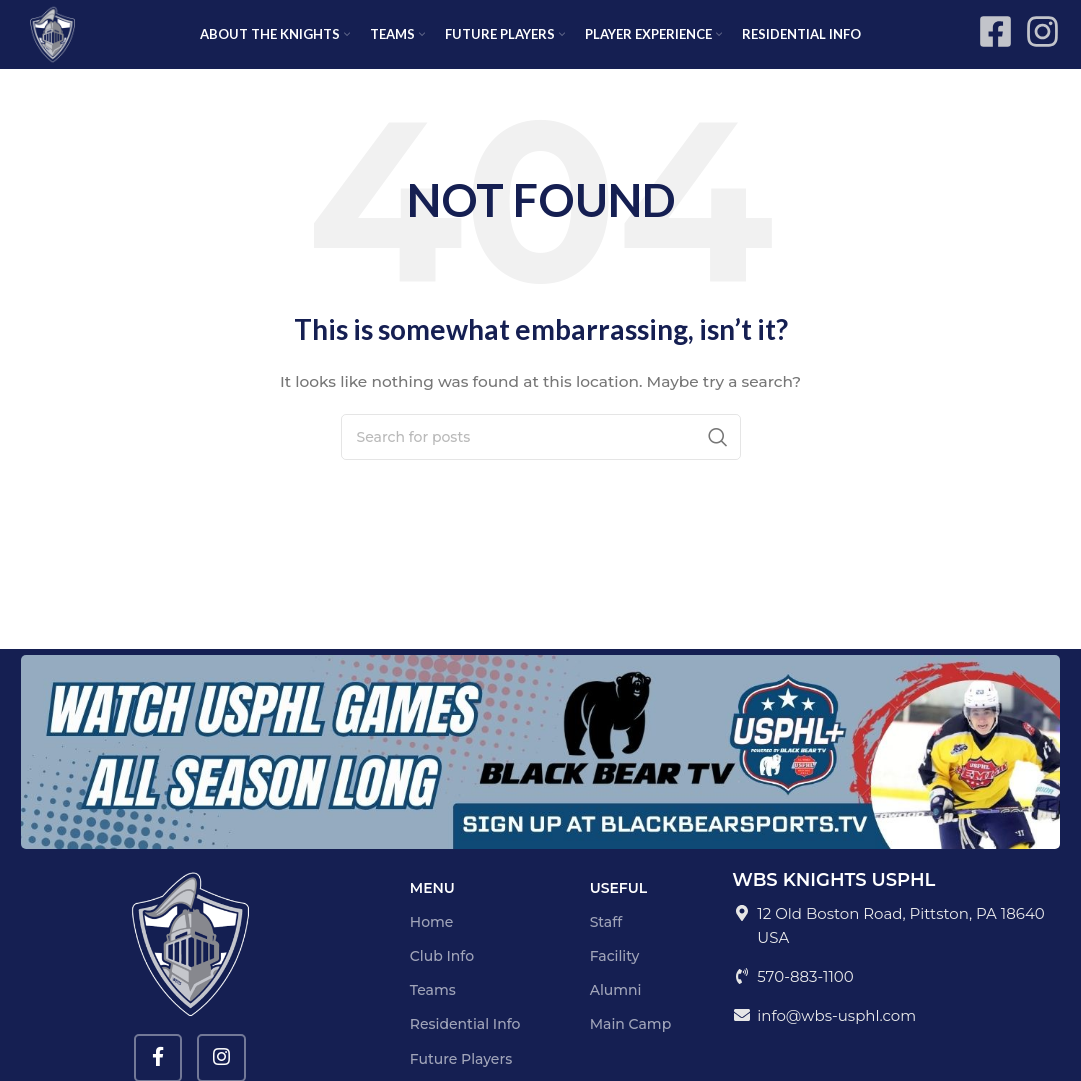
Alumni (616, 1011)
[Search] (541, 458)
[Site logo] (65, 44)
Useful (619, 909)
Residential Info (465, 1046)
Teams (433, 1011)
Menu (432, 909)
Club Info (442, 977)
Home (432, 943)
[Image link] (540, 772)
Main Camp (631, 1046)
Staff (606, 943)
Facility (615, 977)
